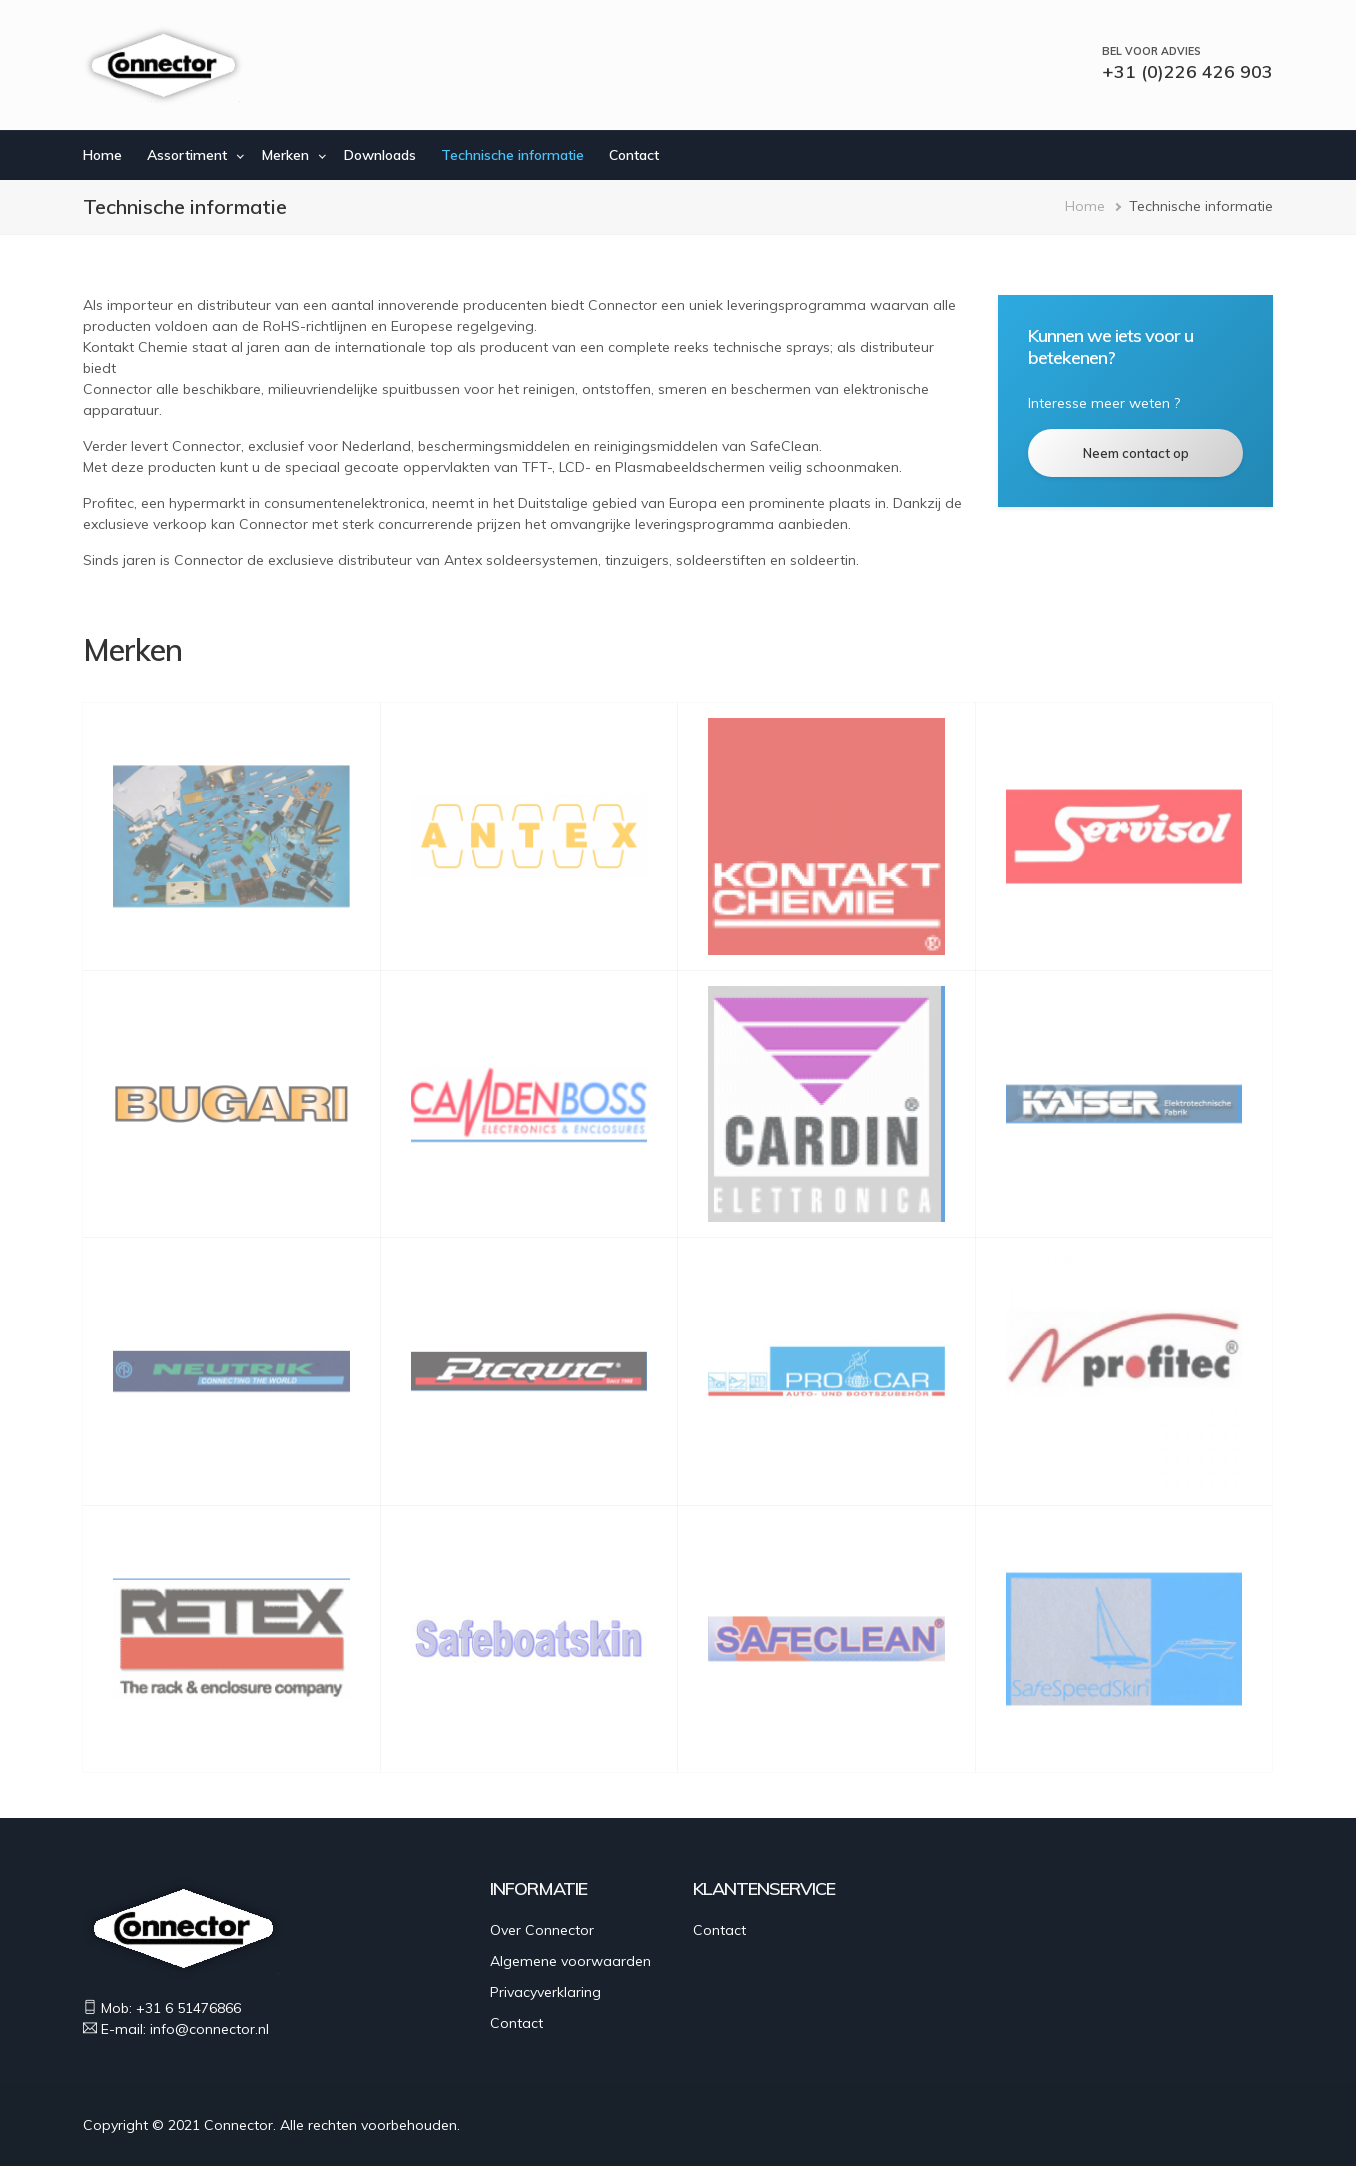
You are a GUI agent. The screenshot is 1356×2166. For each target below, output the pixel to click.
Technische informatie (512, 155)
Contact (634, 155)
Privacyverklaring (545, 1992)
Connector (238, 2125)
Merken (285, 155)
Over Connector (542, 1930)
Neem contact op (1136, 453)
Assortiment (187, 155)
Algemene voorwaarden (570, 1961)
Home (102, 155)
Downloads (380, 155)
